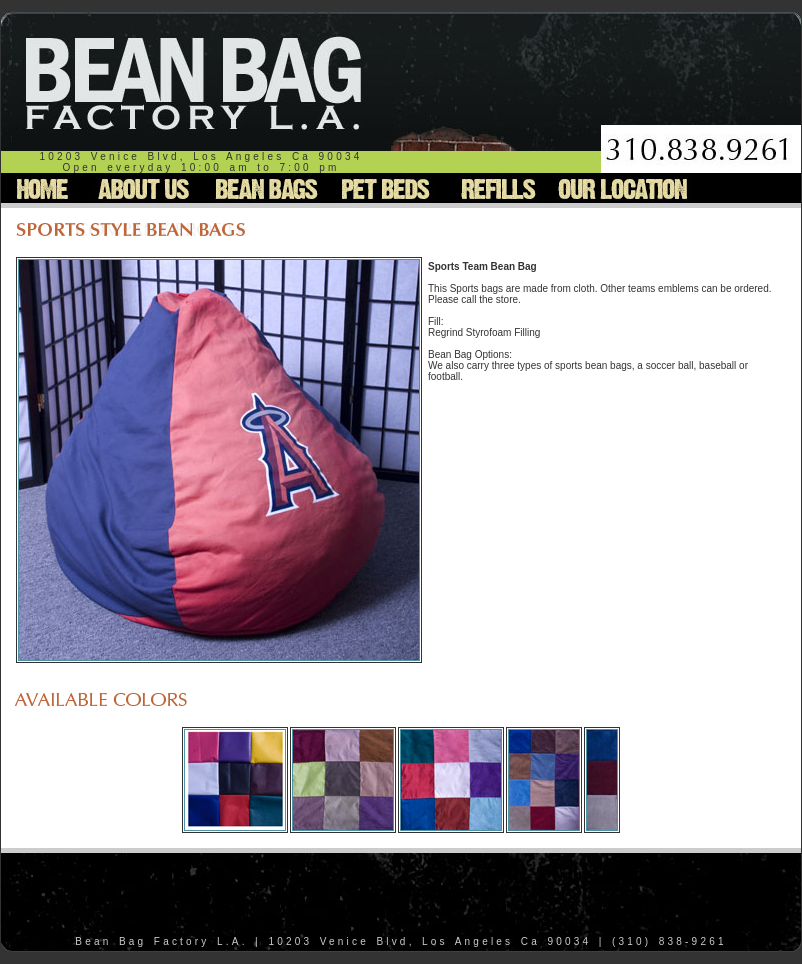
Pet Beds (382, 188)
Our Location (622, 188)
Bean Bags (262, 188)
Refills (496, 188)
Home (44, 188)
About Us (144, 188)
